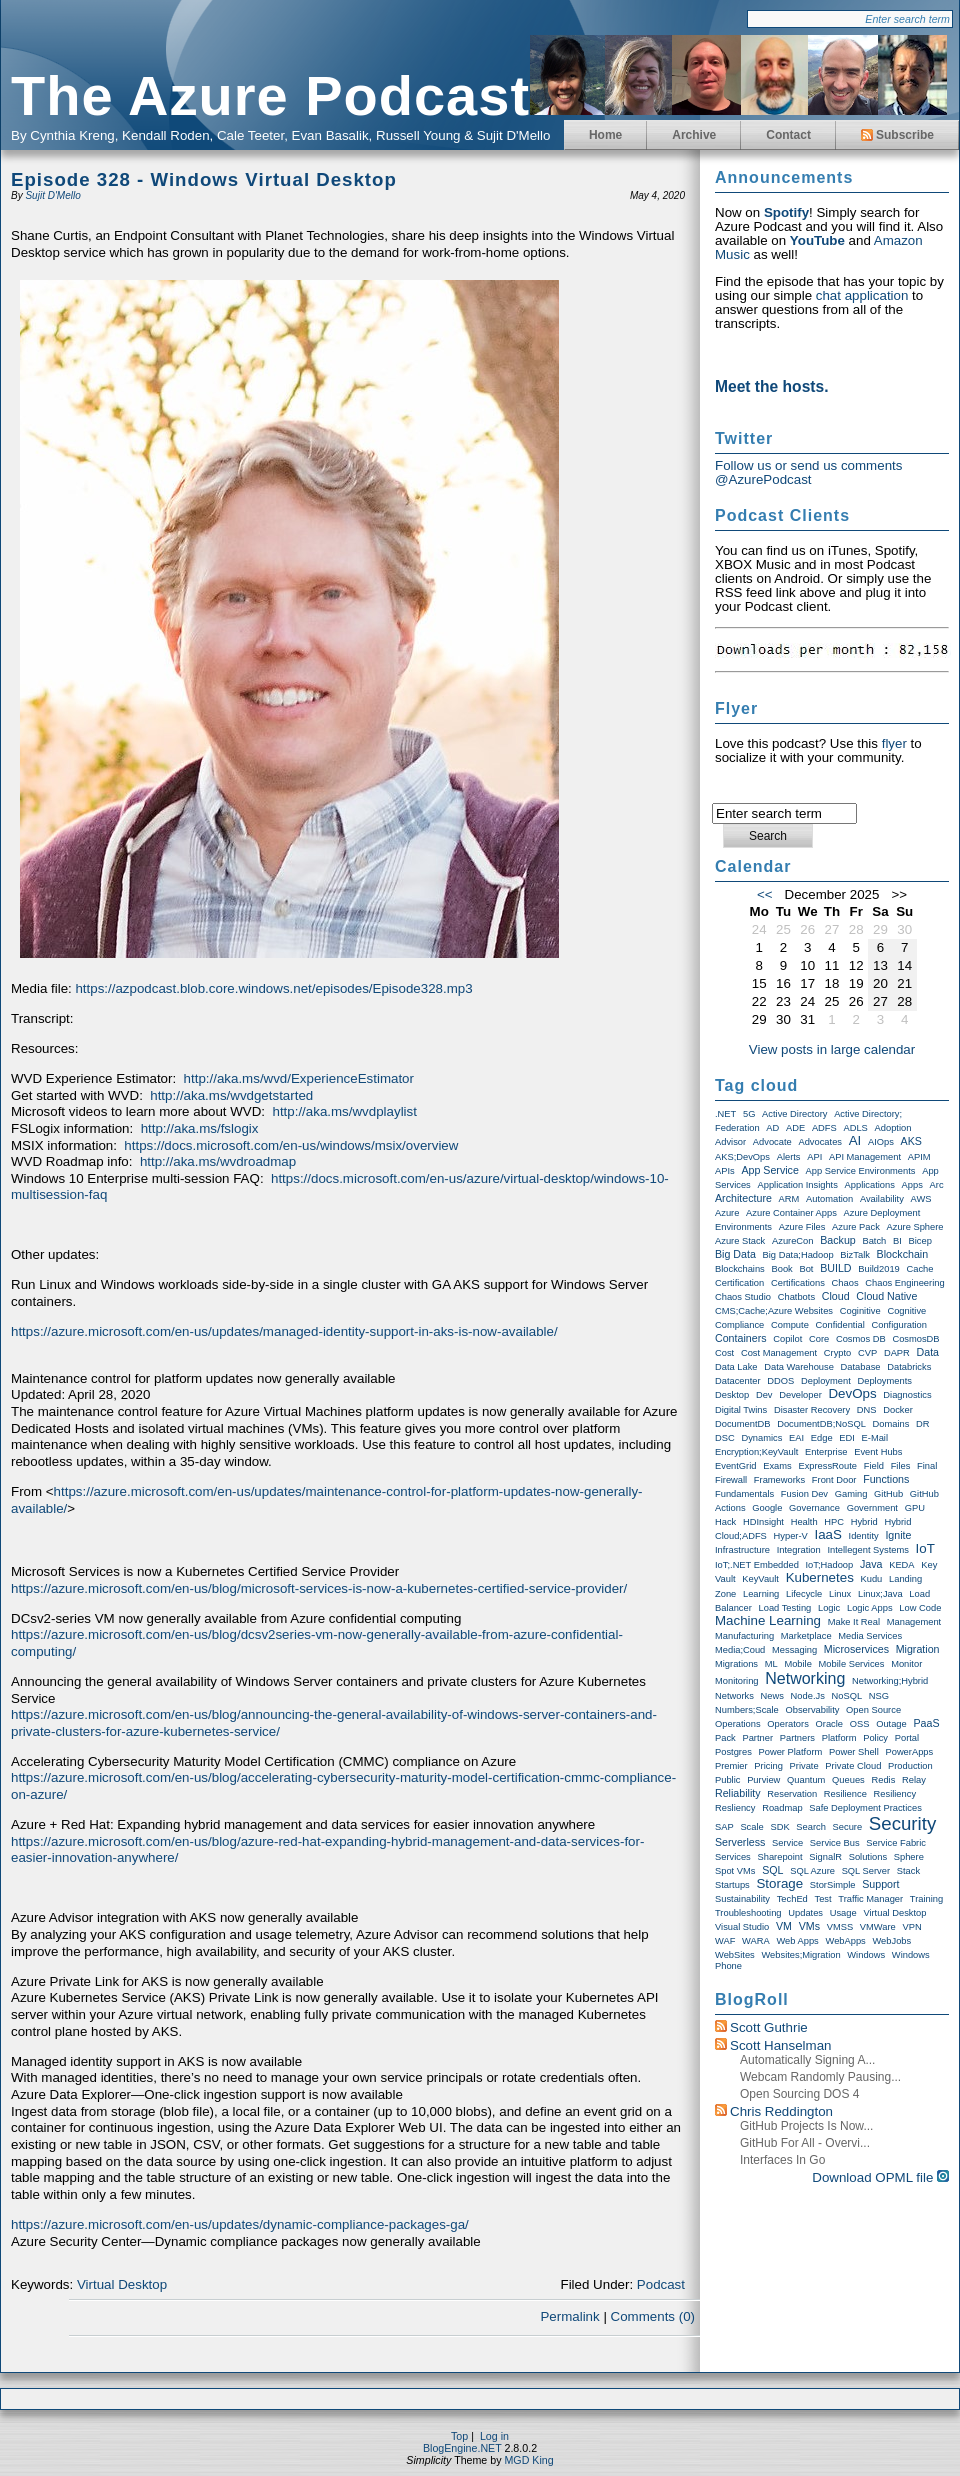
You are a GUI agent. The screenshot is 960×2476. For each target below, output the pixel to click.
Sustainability (742, 1899)
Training (926, 1899)
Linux (840, 1594)
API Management (865, 1157)
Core (819, 1339)
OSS (860, 1724)
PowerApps (909, 1752)
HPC (834, 1522)
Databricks (909, 1367)
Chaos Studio (743, 1297)
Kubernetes (820, 1577)
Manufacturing (744, 1636)
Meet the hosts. (772, 386)
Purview (763, 1780)
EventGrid (735, 1466)
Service (787, 1843)
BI (897, 1241)
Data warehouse (799, 1367)
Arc (937, 1185)
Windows (866, 1955)
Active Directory (794, 1114)
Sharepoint (779, 1857)
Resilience (845, 1794)
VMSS (840, 1927)
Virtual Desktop (122, 2284)
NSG (879, 1696)
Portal (907, 1738)
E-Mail (875, 1438)
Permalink (569, 2316)
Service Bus (835, 1843)
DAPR (897, 1353)
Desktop (732, 1395)
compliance (739, 1325)
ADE (795, 1128)
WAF (725, 1941)
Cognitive (906, 1311)
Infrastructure (742, 1550)
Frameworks (779, 1480)
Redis (883, 1780)
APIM (919, 1157)
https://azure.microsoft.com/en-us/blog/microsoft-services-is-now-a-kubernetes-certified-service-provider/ (319, 1588)
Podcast (661, 2284)
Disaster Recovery (812, 1410)
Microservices (856, 1649)
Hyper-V (791, 1536)
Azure (727, 1213)
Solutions (868, 1857)
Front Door (834, 1480)
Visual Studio (742, 1927)
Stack (908, 1871)
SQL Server (866, 1871)
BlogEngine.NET (462, 2448)
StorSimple (833, 1885)
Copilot (787, 1339)
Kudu (872, 1579)
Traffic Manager (870, 1899)
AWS (921, 1199)
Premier (731, 1766)
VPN (911, 1927)
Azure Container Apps (791, 1213)
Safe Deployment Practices (865, 1808)
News (772, 1696)
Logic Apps (870, 1608)
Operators (787, 1724)
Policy (875, 1738)
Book (781, 1269)
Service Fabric (896, 1843)
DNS (867, 1410)
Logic (829, 1608)
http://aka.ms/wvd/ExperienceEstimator (299, 1078)
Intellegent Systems (867, 1550)
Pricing (768, 1766)
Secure (848, 1827)
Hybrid (864, 1522)
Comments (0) (653, 2316)
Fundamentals (744, 1494)
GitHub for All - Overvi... (805, 2143)
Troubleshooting (748, 1913)
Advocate (772, 1142)
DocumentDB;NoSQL (821, 1424)
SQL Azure (812, 1871)
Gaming (851, 1494)
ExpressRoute (827, 1466)
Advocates (820, 1142)
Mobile (797, 1664)
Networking (805, 1678)
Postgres (733, 1752)
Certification (739, 1283)
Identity (864, 1536)
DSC (725, 1438)
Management (914, 1622)
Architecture (743, 1198)
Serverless (740, 1842)
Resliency (735, 1808)
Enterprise (826, 1452)
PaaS (926, 1723)
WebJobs (891, 1941)
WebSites (735, 1955)
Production (910, 1766)
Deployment (826, 1381)
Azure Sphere (915, 1227)
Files (901, 1466)
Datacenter (738, 1381)
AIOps (881, 1142)
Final (927, 1466)
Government (872, 1508)
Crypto (837, 1353)
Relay (914, 1780)
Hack (725, 1522)
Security (902, 1823)
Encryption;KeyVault (756, 1452)
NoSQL (847, 1696)
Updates (805, 1913)
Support (880, 1884)
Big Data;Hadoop (798, 1255)
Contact (788, 135)
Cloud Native (886, 1296)
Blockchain (903, 1254)
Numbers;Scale (747, 1710)
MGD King (528, 2460)
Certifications (798, 1283)
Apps (912, 1185)
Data (928, 1352)
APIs (725, 1171)
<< (765, 894)
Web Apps (797, 1941)
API (814, 1157)
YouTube (817, 240)
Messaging (794, 1650)
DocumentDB (742, 1424)
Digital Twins (741, 1410)
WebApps (846, 1941)
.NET (725, 1114)
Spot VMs (735, 1871)
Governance (814, 1508)
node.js (808, 1696)
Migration (918, 1649)
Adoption (893, 1128)
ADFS (824, 1128)
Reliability (738, 1793)
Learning (761, 1594)
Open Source (873, 1710)
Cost (724, 1353)
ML (771, 1664)
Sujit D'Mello (52, 195)
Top (459, 2436)
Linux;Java (880, 1594)
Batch (874, 1241)
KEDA (901, 1565)
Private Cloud (853, 1766)
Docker (898, 1410)
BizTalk (855, 1255)
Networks (734, 1696)
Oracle (829, 1724)
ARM (789, 1199)
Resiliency (895, 1794)
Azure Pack (856, 1227)
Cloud (836, 1296)
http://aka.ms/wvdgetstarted (231, 1095)
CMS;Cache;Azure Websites (774, 1311)
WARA (756, 1941)
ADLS (855, 1128)
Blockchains (740, 1269)
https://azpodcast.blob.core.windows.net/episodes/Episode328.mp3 (273, 988)
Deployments (884, 1381)
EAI (796, 1438)
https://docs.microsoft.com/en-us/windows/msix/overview (291, 1145)
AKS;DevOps (742, 1157)
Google (767, 1508)
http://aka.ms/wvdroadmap (218, 1161)
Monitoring (737, 1681)
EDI (847, 1438)
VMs (809, 1926)
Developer (800, 1395)
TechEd (792, 1899)
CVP (867, 1353)
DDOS (780, 1381)
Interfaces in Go (782, 2160)
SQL (772, 1870)
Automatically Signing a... (807, 2060)
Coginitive (860, 1311)
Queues (848, 1780)
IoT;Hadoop (830, 1565)
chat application (862, 295)
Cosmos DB (861, 1339)
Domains (891, 1424)
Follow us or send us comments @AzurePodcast (808, 472)
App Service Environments (861, 1171)
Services (733, 1857)
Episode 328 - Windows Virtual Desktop (204, 179)
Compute (790, 1325)
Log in (494, 2436)
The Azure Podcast (270, 95)
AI (855, 1140)
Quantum (806, 1780)
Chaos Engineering (904, 1283)
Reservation (792, 1794)
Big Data (735, 1254)
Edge (822, 1438)
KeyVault (760, 1579)
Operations (738, 1724)
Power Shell (854, 1752)
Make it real (854, 1622)
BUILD (835, 1268)
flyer (894, 743)
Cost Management (779, 1353)
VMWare (878, 1927)
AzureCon (792, 1241)
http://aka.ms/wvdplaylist (344, 1111)
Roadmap (782, 1808)
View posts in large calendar (832, 1049)
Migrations (736, 1664)
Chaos (845, 1283)
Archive (694, 135)
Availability (882, 1199)
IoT (925, 1548)
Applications (870, 1185)
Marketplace (806, 1636)
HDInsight (763, 1522)
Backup (838, 1240)
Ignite (898, 1535)
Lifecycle (804, 1594)
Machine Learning (768, 1620)
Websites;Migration (800, 1955)
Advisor (730, 1142)
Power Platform (791, 1752)
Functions (886, 1479)
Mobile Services (852, 1664)
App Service (769, 1170)
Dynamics (761, 1438)
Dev (764, 1395)
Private (804, 1766)
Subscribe (897, 135)
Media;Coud (740, 1650)
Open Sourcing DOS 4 (799, 2094)
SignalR (825, 1857)
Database (861, 1367)
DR (922, 1424)
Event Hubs (878, 1452)
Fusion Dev (804, 1494)
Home (605, 135)
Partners (797, 1738)
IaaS (827, 1534)
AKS (911, 1141)
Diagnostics (907, 1395)
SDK (779, 1827)
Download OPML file (880, 2177)
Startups (732, 1885)
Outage (891, 1724)
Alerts (789, 1157)
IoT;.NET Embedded (757, 1565)
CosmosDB (915, 1339)
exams (777, 1466)
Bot (806, 1269)
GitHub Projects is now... (806, 2126)
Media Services (870, 1636)
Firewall (731, 1480)
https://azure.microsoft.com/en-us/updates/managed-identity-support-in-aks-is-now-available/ (284, 1331)
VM (784, 1926)
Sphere (909, 1857)
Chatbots (796, 1297)
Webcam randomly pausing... (820, 2077)
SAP (724, 1827)
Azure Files (802, 1227)
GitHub (888, 1494)
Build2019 (879, 1269)
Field (874, 1466)
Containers (741, 1338)
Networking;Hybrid (890, 1681)
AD (772, 1128)
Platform (839, 1738)
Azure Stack (740, 1241)
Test (823, 1899)
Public (727, 1780)
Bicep (920, 1241)
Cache (919, 1269)
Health (804, 1522)
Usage (843, 1913)
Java (871, 1564)
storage (779, 1883)
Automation (829, 1199)
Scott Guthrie (769, 2027)
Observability (812, 1710)
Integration (799, 1550)
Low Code (920, 1608)
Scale (751, 1827)
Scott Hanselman (781, 2045)
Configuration (900, 1325)
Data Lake (736, 1367)
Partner (757, 1738)
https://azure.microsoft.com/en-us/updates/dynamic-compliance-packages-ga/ (240, 2224)
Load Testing (785, 1608)
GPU (915, 1508)
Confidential (840, 1325)
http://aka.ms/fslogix (200, 1128)
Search (811, 1827)
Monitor (906, 1664)
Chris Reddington (781, 2111)
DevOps (852, 1393)
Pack (725, 1738)
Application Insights (797, 1185)
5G (749, 1114)
